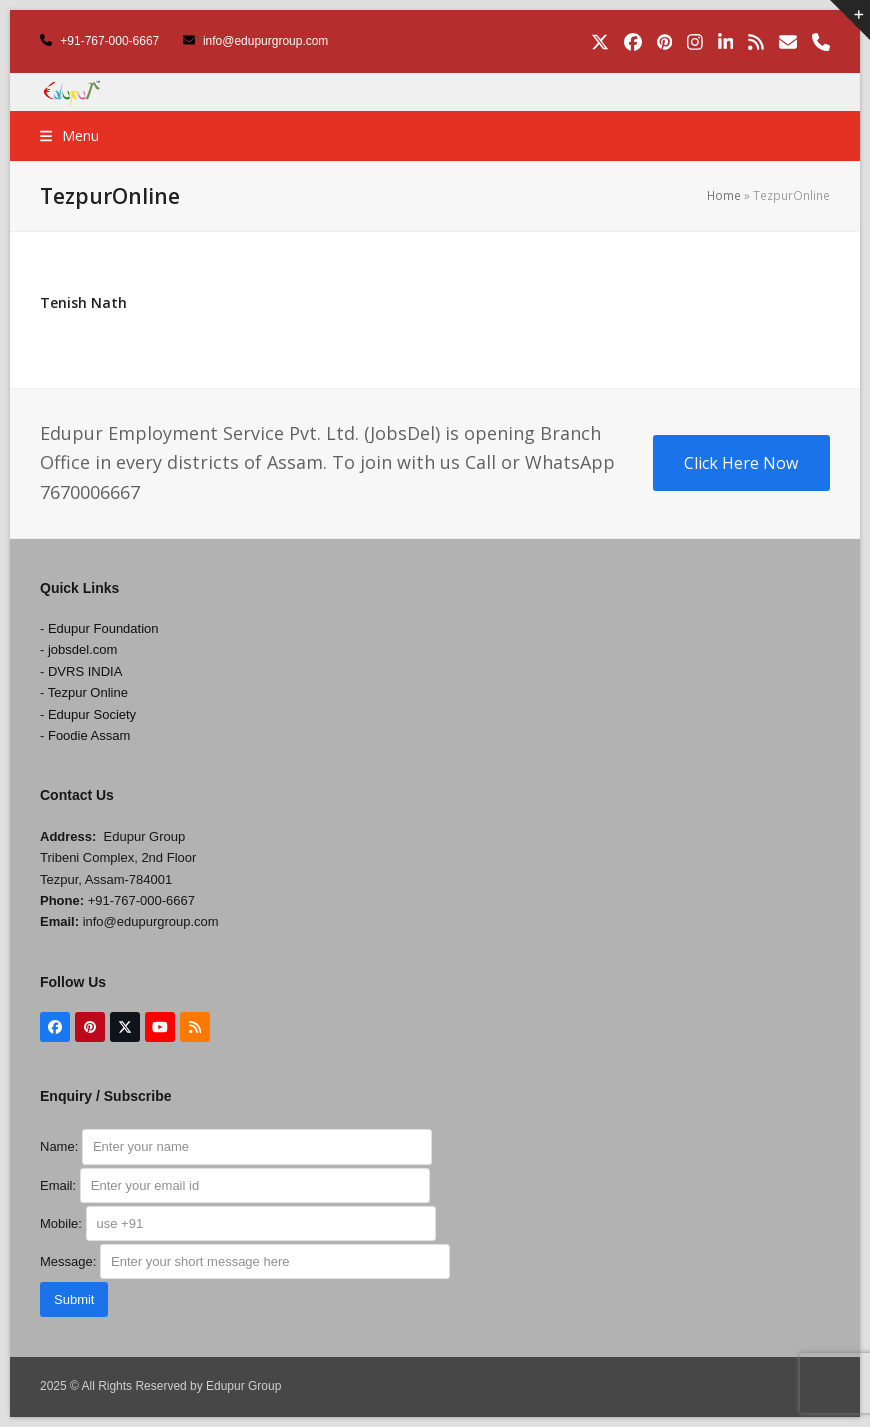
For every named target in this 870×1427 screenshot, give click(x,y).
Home (724, 195)
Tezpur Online (88, 692)
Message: (245, 1261)
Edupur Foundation (103, 628)
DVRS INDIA (85, 671)
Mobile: (238, 1223)
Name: (236, 1146)
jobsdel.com (82, 649)
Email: (235, 1185)
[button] (69, 135)
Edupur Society (92, 714)
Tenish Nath (83, 302)
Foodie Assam (89, 735)
